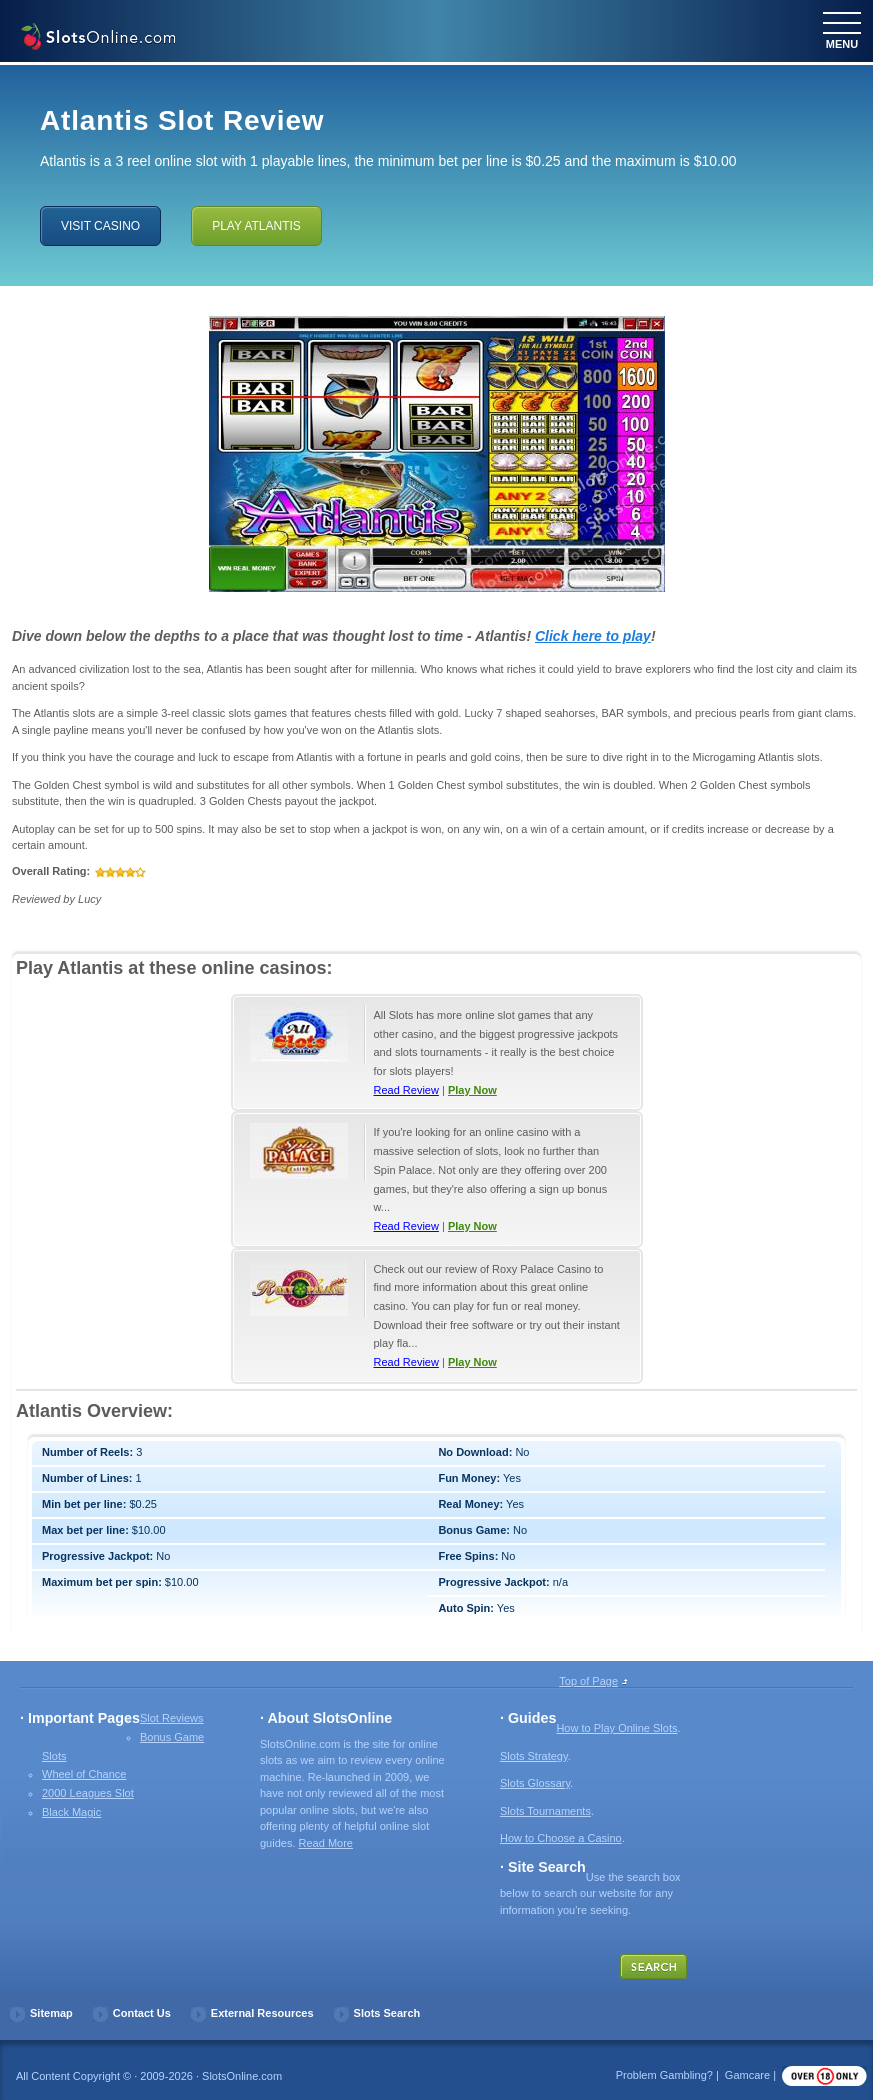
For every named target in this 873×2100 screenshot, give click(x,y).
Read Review (406, 1090)
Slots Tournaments (545, 1811)
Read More (326, 1843)
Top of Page (588, 1681)
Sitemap (51, 2013)
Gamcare (747, 2075)
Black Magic (71, 1812)
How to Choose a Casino (561, 1838)
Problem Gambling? (664, 2075)
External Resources (262, 2013)
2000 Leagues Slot (88, 1793)
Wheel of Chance (84, 1774)
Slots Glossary (535, 1783)
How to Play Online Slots (616, 1728)
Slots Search (387, 2013)
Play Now (472, 1090)
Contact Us (142, 2013)
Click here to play (593, 636)
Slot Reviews (172, 1718)
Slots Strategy (534, 1756)
